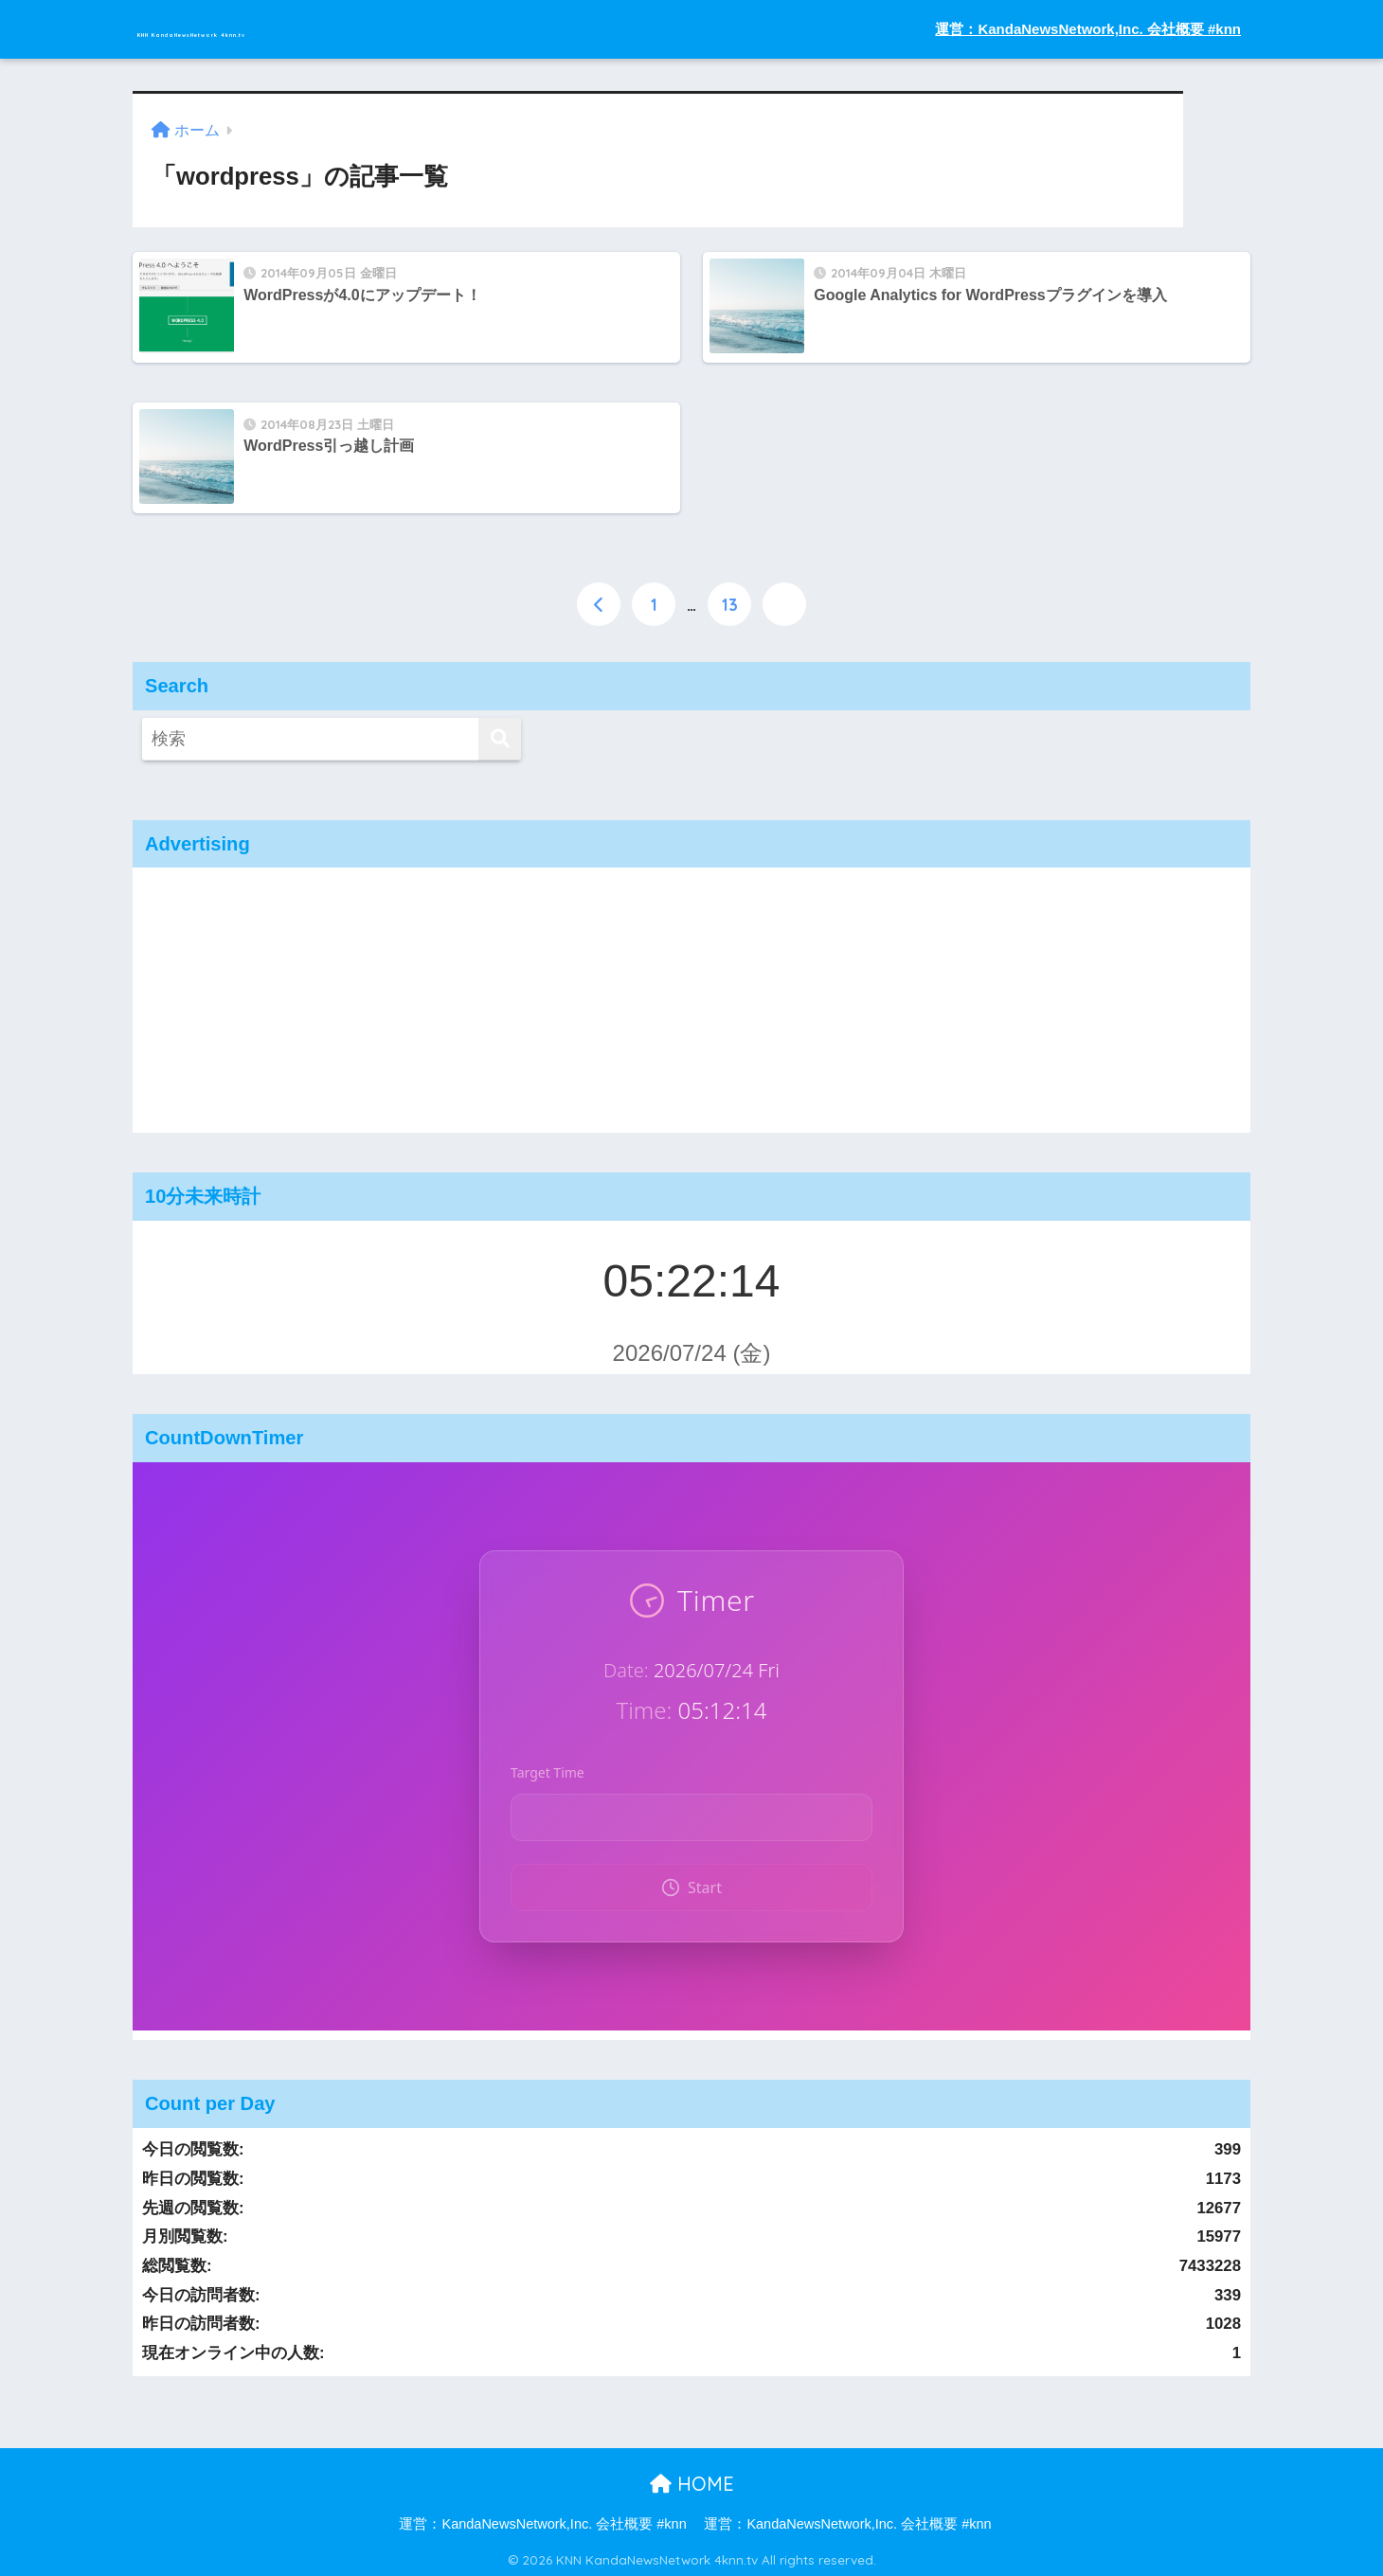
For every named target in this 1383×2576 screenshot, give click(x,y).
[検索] (499, 737)
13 (730, 601)
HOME (692, 2481)
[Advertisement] (691, 997)
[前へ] (598, 601)
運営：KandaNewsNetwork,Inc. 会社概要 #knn (1088, 29)
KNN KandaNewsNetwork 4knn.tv (325, 29)
